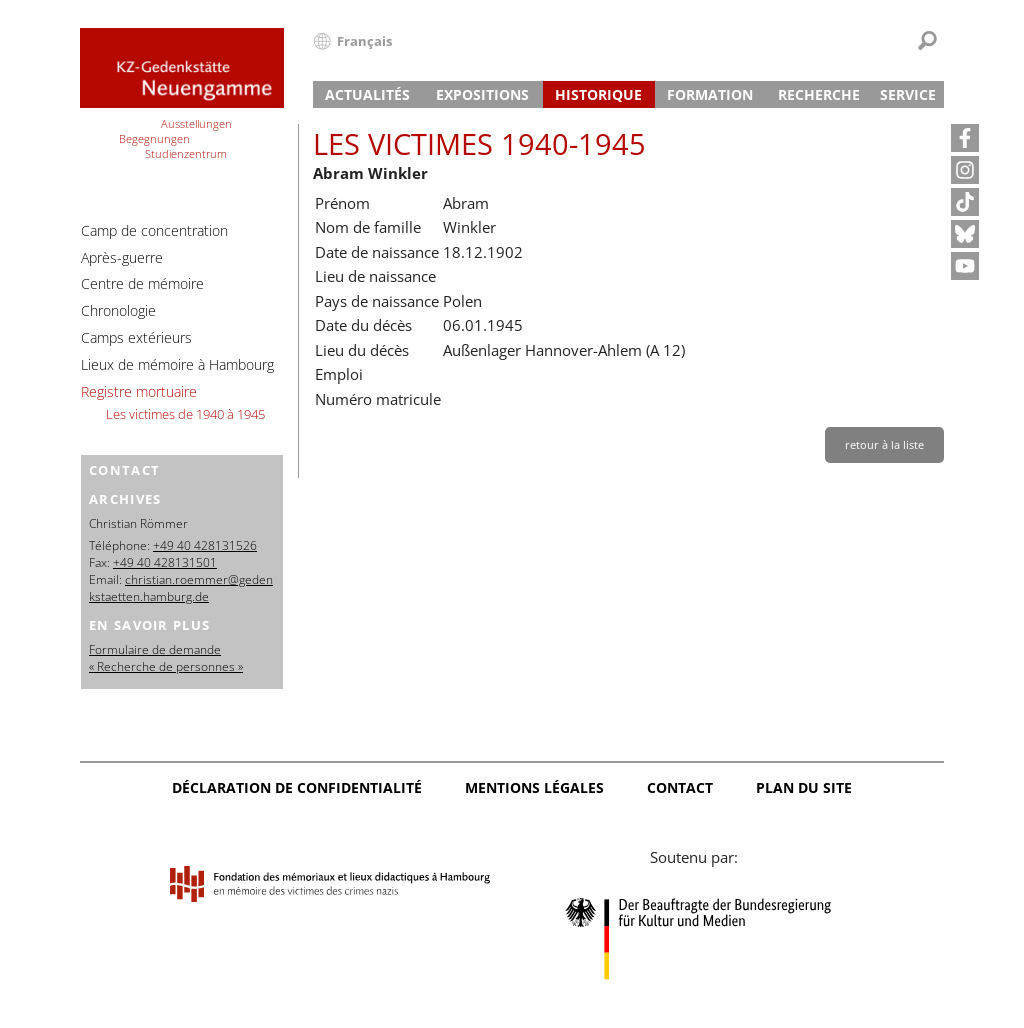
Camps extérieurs (136, 337)
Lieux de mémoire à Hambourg (177, 364)
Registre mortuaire (139, 391)
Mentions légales (534, 787)
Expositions (482, 94)
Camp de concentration (154, 230)
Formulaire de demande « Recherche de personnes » (166, 658)
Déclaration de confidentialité (297, 787)
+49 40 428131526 (205, 545)
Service (908, 94)
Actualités (367, 94)
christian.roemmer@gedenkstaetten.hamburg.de (181, 588)
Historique (598, 94)
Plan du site (804, 787)
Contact (680, 787)
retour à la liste (884, 444)
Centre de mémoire (142, 283)
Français (364, 41)
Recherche (819, 94)
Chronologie (118, 310)
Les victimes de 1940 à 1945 (185, 414)
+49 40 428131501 (165, 562)
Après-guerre (122, 257)
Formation (710, 94)
